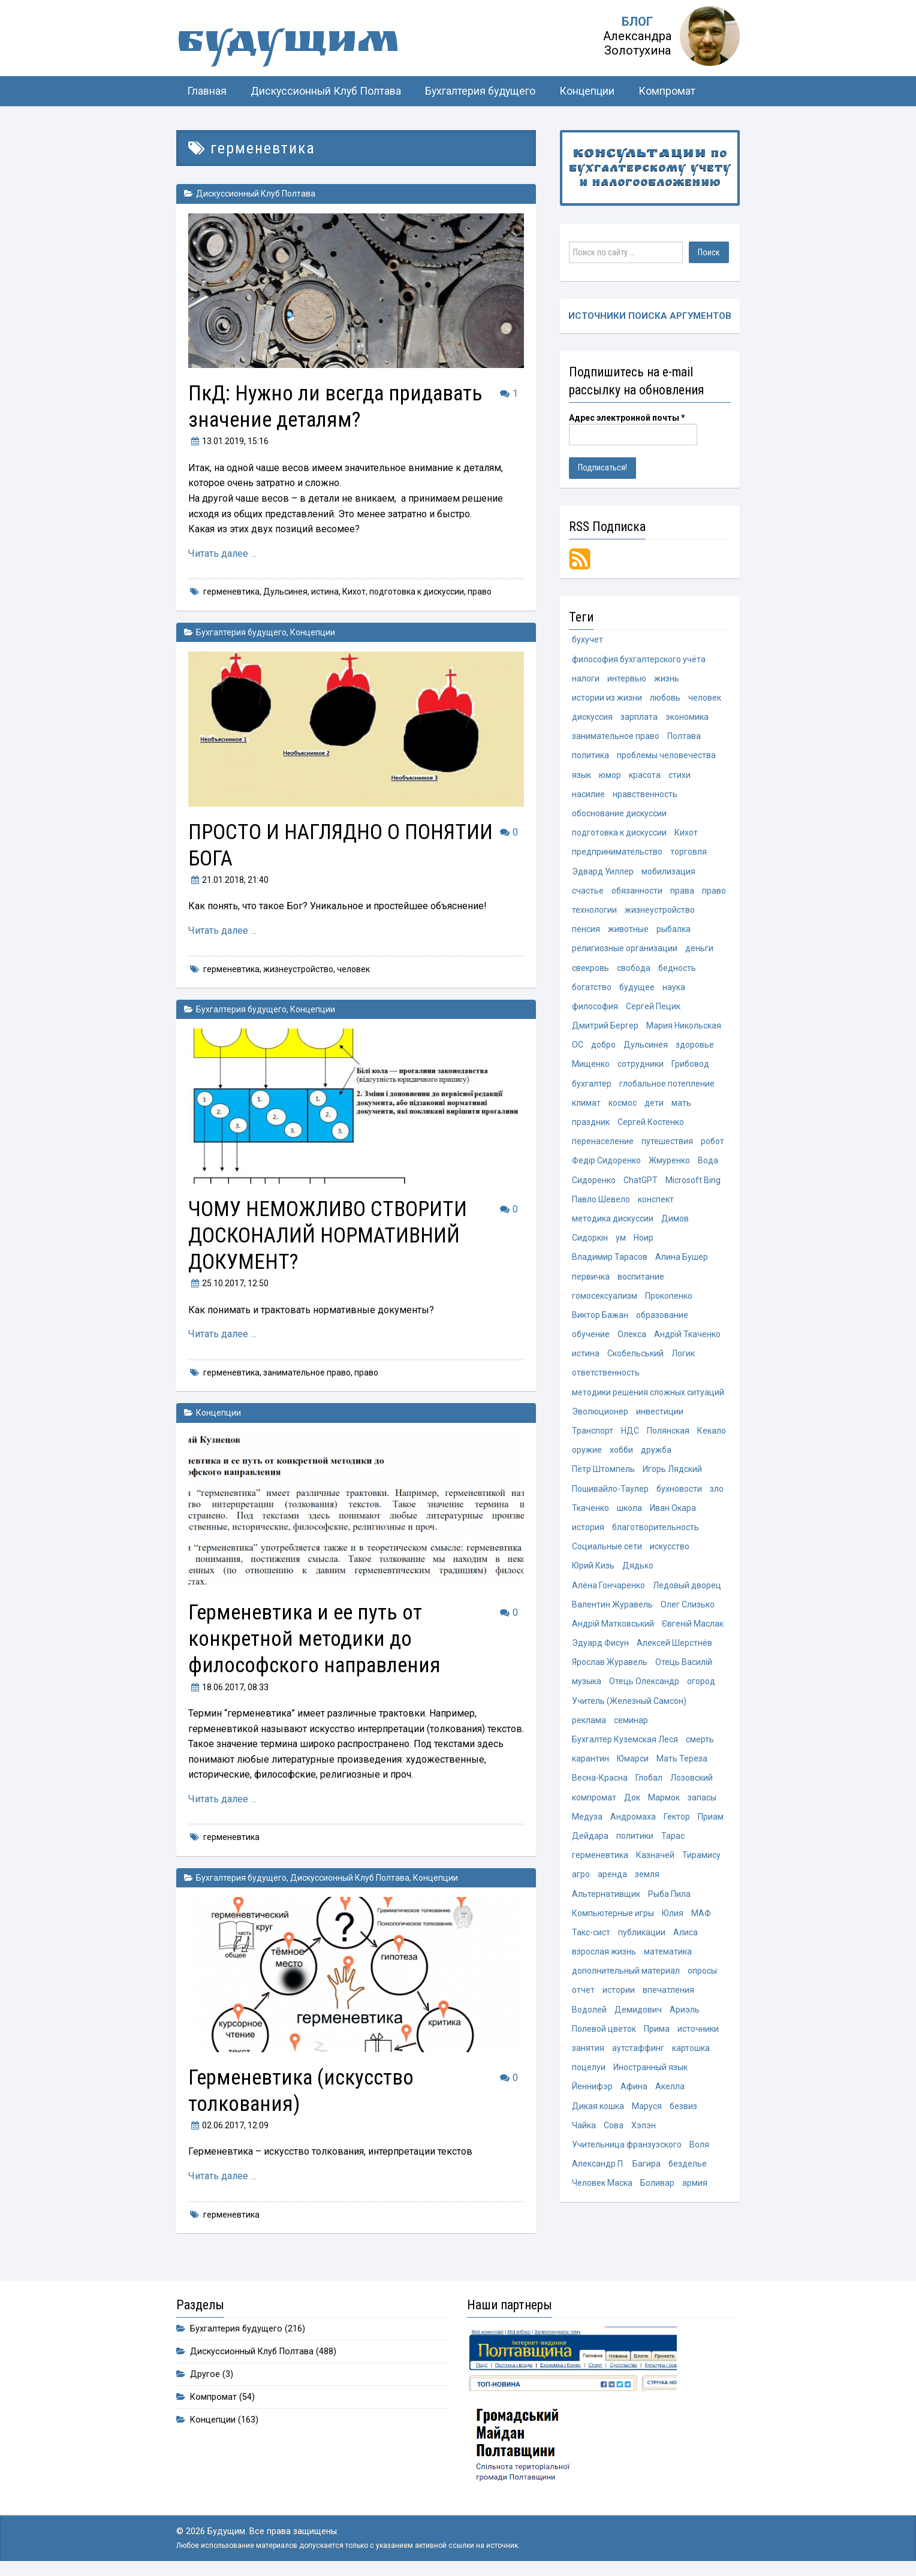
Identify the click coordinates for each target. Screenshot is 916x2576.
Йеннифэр (592, 2096)
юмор (610, 775)
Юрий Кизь (593, 1571)
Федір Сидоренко (606, 1164)
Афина (633, 2096)
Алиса (685, 1940)
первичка (591, 1280)
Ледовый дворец (687, 1591)
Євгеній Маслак (693, 1630)
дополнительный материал (626, 1979)
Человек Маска (602, 2193)
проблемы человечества (666, 756)
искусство (669, 1552)
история (588, 1533)
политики (634, 1843)
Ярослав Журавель (609, 1668)
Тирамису (701, 1863)
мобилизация (668, 872)
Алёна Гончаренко (608, 1591)
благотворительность (655, 1533)
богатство (591, 989)
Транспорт (592, 1436)
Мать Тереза (681, 1765)
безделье (687, 2173)
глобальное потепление (667, 1086)
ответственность (606, 1377)
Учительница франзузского (627, 2154)
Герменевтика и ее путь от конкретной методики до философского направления (319, 1638)
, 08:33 (228, 1687)
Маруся (647, 2115)
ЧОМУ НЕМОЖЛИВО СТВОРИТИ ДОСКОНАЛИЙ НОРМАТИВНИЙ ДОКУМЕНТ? (331, 1235)
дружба (656, 1455)
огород (701, 1688)
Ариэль (685, 2018)
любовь (665, 698)
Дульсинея (285, 591)
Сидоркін (590, 1242)
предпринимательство (617, 853)
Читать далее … (222, 553)
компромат (594, 1804)
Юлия (672, 1921)
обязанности (636, 892)
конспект (656, 1203)
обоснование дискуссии (619, 814)
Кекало (711, 1436)
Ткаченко (590, 1513)
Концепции (586, 91)
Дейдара (590, 1843)
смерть (700, 1746)
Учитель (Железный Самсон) (629, 1707)
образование (662, 1319)
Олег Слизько (688, 1610)
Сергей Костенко (650, 1125)
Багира (646, 2173)
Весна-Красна (600, 1785)
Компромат (666, 91)
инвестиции (659, 1416)
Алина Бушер (681, 1261)
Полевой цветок (604, 2038)
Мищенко (591, 1067)
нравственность (645, 795)
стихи (679, 775)
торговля (688, 853)
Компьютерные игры (613, 1921)
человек (353, 969)
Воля (699, 2154)
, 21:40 (228, 880)
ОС (577, 1047)
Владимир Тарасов (609, 1261)
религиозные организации (624, 950)
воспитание (640, 1280)
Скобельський (635, 1358)
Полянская (668, 1436)
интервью (626, 678)
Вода (708, 1164)
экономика (687, 717)
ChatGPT (640, 1184)
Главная (207, 91)
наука (673, 989)
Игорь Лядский (672, 1474)
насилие (588, 795)
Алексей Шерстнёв (674, 1649)
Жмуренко (669, 1164)
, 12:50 (228, 1283)
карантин (590, 1765)
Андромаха (633, 1824)
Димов (675, 1222)
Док (632, 1804)
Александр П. (598, 2173)
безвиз (683, 2115)
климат (586, 1106)
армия (694, 2193)
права (682, 892)
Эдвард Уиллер (603, 872)
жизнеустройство (298, 969)
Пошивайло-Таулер (610, 1494)
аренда (612, 1882)
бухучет (587, 640)
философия (595, 1008)
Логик (683, 1358)
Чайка (584, 2135)
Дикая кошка (598, 2115)
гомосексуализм (604, 1300)
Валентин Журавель (612, 1610)
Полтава (684, 737)
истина (325, 591)
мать (681, 1106)
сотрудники (640, 1067)
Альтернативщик (606, 1902)
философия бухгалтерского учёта (639, 659)
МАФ (701, 1921)
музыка (586, 1688)
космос (622, 1106)
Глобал (648, 1785)
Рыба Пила (669, 1902)
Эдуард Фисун (600, 1649)
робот (712, 1145)
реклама (589, 1727)
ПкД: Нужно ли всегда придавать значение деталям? (341, 406)
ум (621, 1242)
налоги (585, 678)
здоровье (695, 1047)
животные (628, 931)
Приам (711, 1824)
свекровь (590, 970)
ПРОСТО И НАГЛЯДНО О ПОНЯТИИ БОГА (297, 845)
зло (717, 1494)
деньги (699, 950)
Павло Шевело (601, 1203)
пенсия (586, 931)
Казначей (655, 1863)
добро (603, 1047)
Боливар (657, 2193)
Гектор (677, 1824)
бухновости (679, 1494)
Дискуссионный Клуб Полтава (326, 91)
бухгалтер (591, 1086)
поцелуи (588, 2077)
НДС (630, 1436)
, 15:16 (228, 441)
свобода (633, 970)
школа (629, 1513)
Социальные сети (607, 1552)
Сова (613, 2135)
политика (590, 756)
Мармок (664, 1804)
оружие (587, 1455)
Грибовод (690, 1067)
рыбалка (673, 931)
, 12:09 (228, 2125)
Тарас (673, 1843)
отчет (583, 1999)
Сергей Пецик (653, 1008)
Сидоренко (594, 1184)
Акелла (670, 2096)
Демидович (638, 2018)
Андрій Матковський (613, 1630)
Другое (205, 2374)
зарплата (639, 717)
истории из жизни (607, 698)
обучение (591, 1339)
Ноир (643, 1242)
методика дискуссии (612, 1222)
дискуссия (592, 717)
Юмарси (633, 1765)
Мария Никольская (683, 1028)
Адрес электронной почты (627, 418)
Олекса (631, 1339)
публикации (641, 1940)
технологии (594, 911)
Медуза (587, 1824)
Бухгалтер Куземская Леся (625, 1746)
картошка (691, 2057)
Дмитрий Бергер (605, 1028)
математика (668, 1960)
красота (645, 775)
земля (647, 1882)
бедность (677, 970)
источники (698, 2038)
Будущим (296, 44)
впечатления (668, 1999)
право (480, 591)
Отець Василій (683, 1668)
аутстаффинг (638, 2057)
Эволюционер (600, 1416)
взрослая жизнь (604, 1960)
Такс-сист (591, 1940)
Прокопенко (668, 1300)
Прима (657, 2038)
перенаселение (603, 1145)
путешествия (667, 1145)
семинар (631, 1727)
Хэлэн (643, 2135)
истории (618, 1999)
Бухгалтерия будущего (480, 91)
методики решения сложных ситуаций (648, 1397)
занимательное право (307, 1372)
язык (581, 775)
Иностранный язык (650, 2077)
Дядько (637, 1571)
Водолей (589, 2018)
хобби (621, 1455)
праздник (591, 1125)
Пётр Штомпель (603, 1474)
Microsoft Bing (693, 1184)
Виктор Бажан (600, 1319)
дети (654, 1106)
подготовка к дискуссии (416, 591)
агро (581, 1882)
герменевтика (231, 591)
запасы (702, 1804)
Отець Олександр (644, 1688)
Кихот (354, 591)
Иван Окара (673, 1513)
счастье (588, 892)
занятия (588, 2057)
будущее (637, 989)
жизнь (666, 678)
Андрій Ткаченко (687, 1339)
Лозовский (691, 1785)
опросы (702, 1979)
